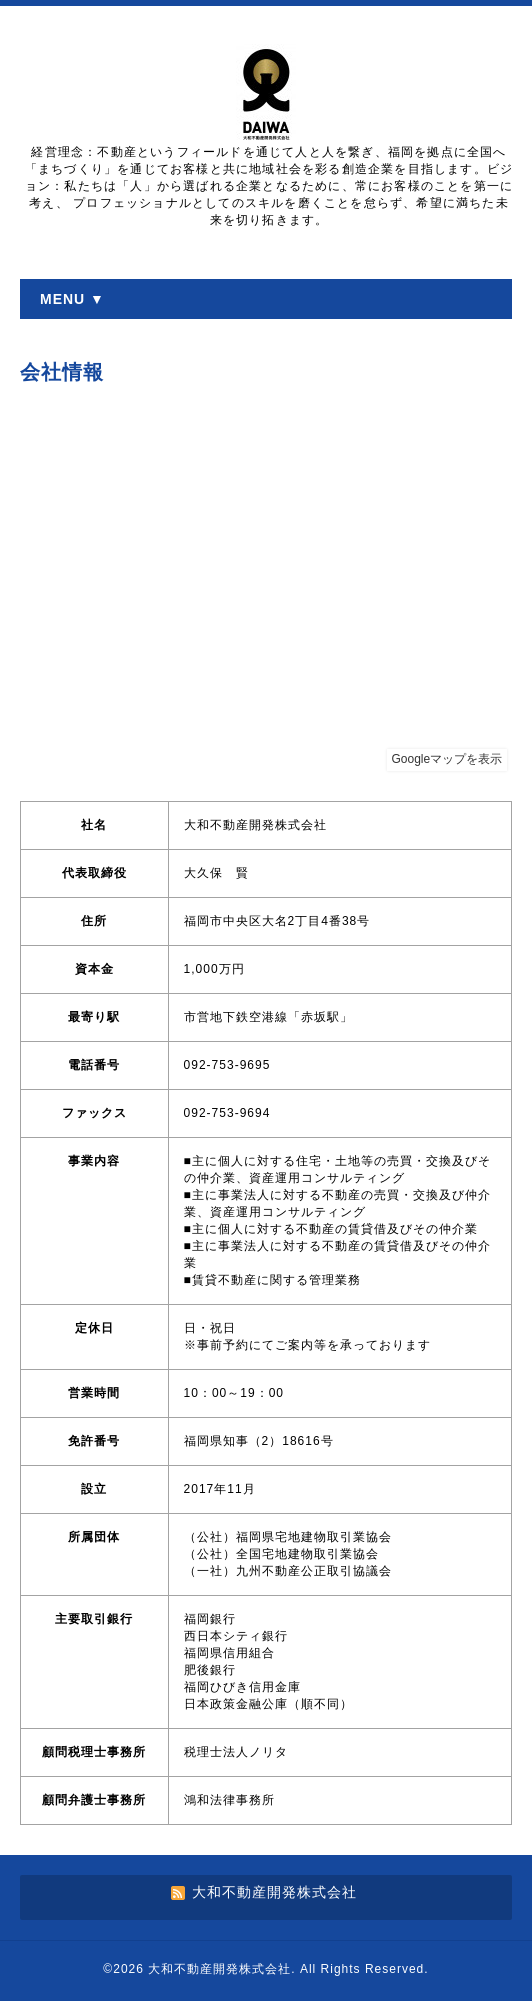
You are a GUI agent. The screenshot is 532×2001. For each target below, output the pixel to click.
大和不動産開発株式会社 (219, 1969)
